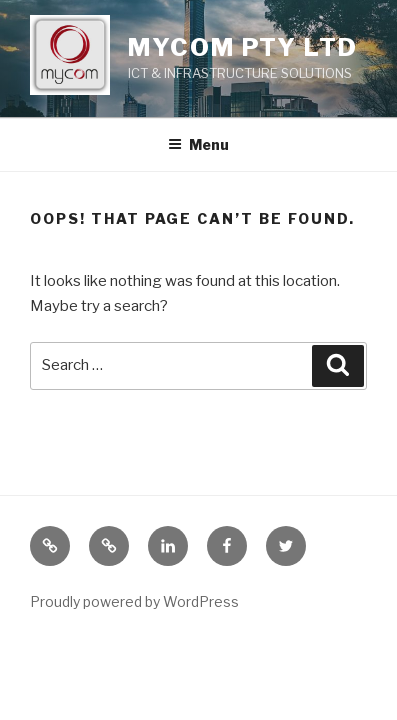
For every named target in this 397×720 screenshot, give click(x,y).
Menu (198, 144)
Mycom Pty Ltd (243, 47)
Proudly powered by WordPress (134, 601)
